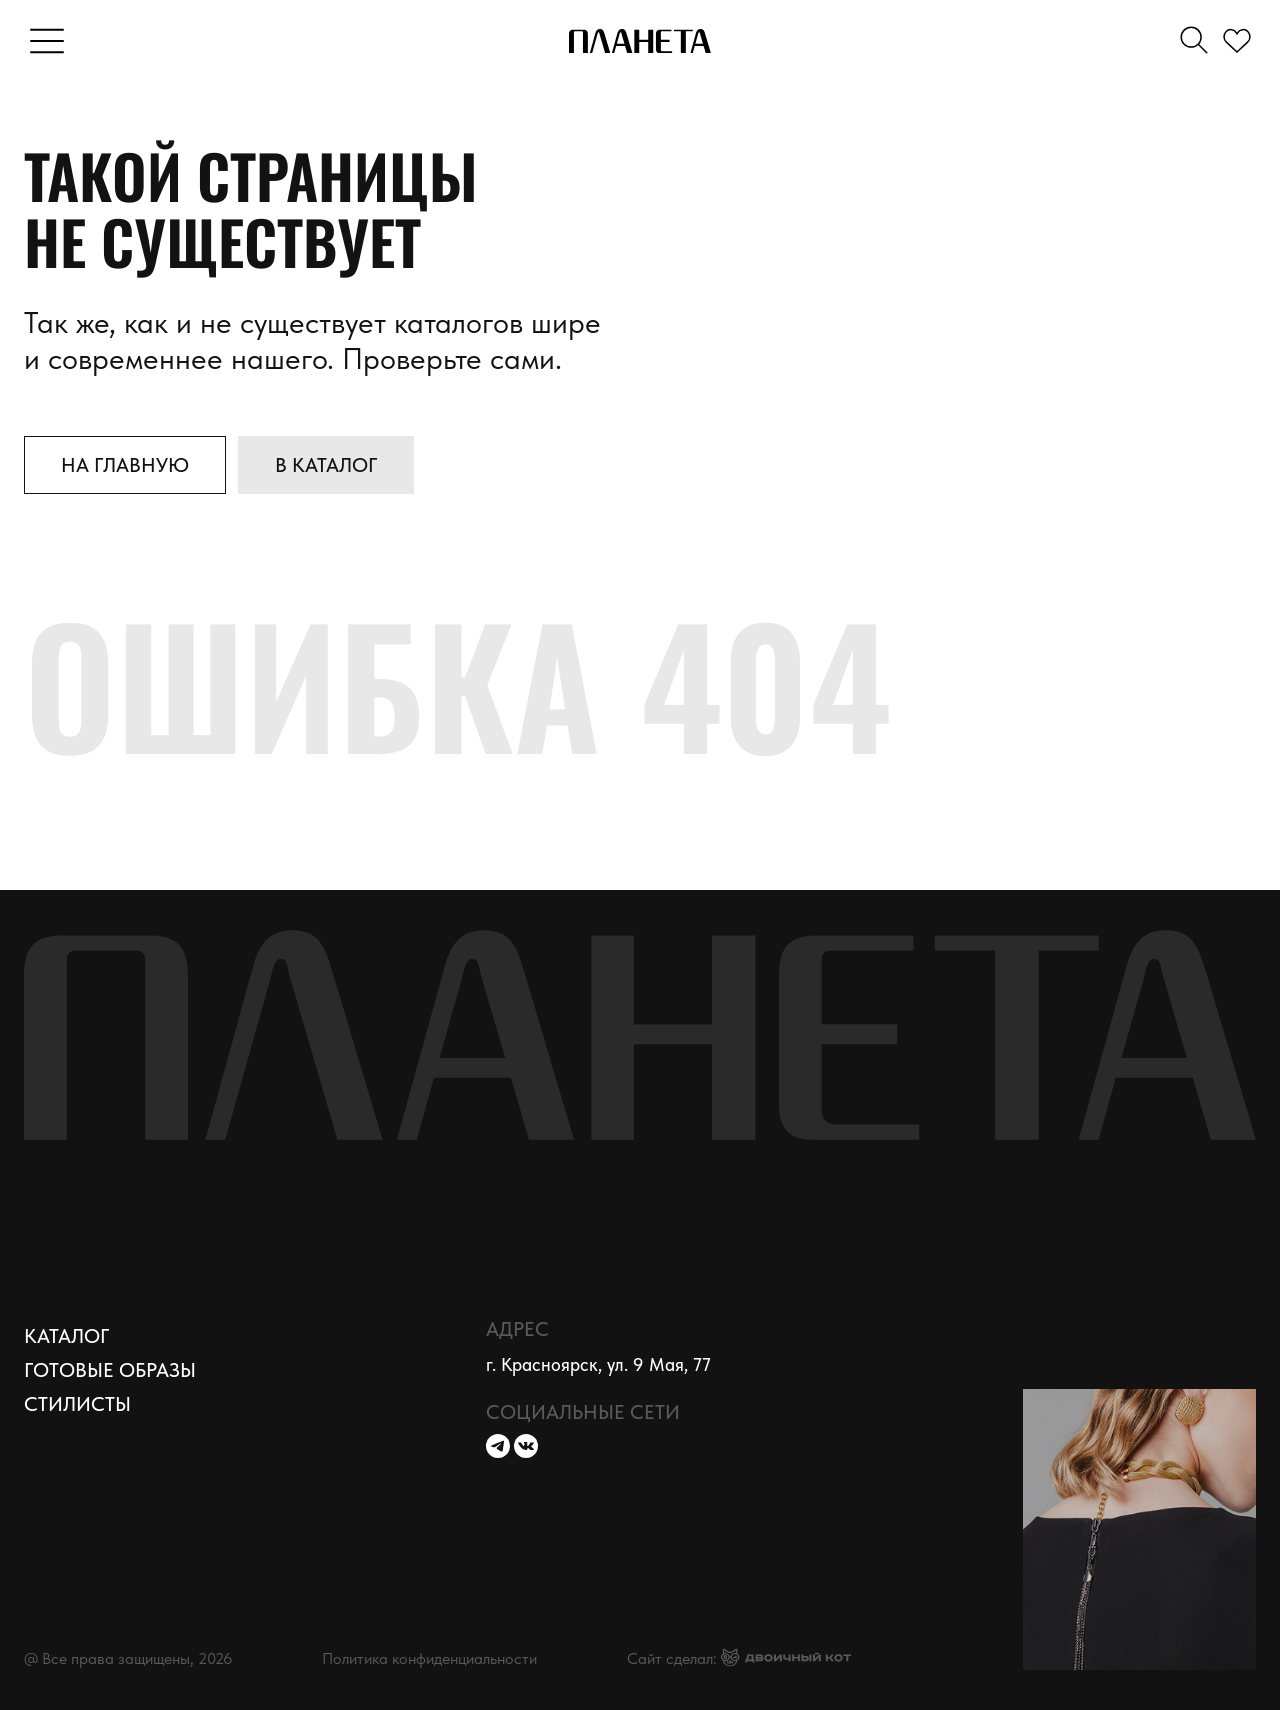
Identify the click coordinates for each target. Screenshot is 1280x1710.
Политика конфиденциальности (429, 1658)
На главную (125, 465)
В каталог (326, 465)
